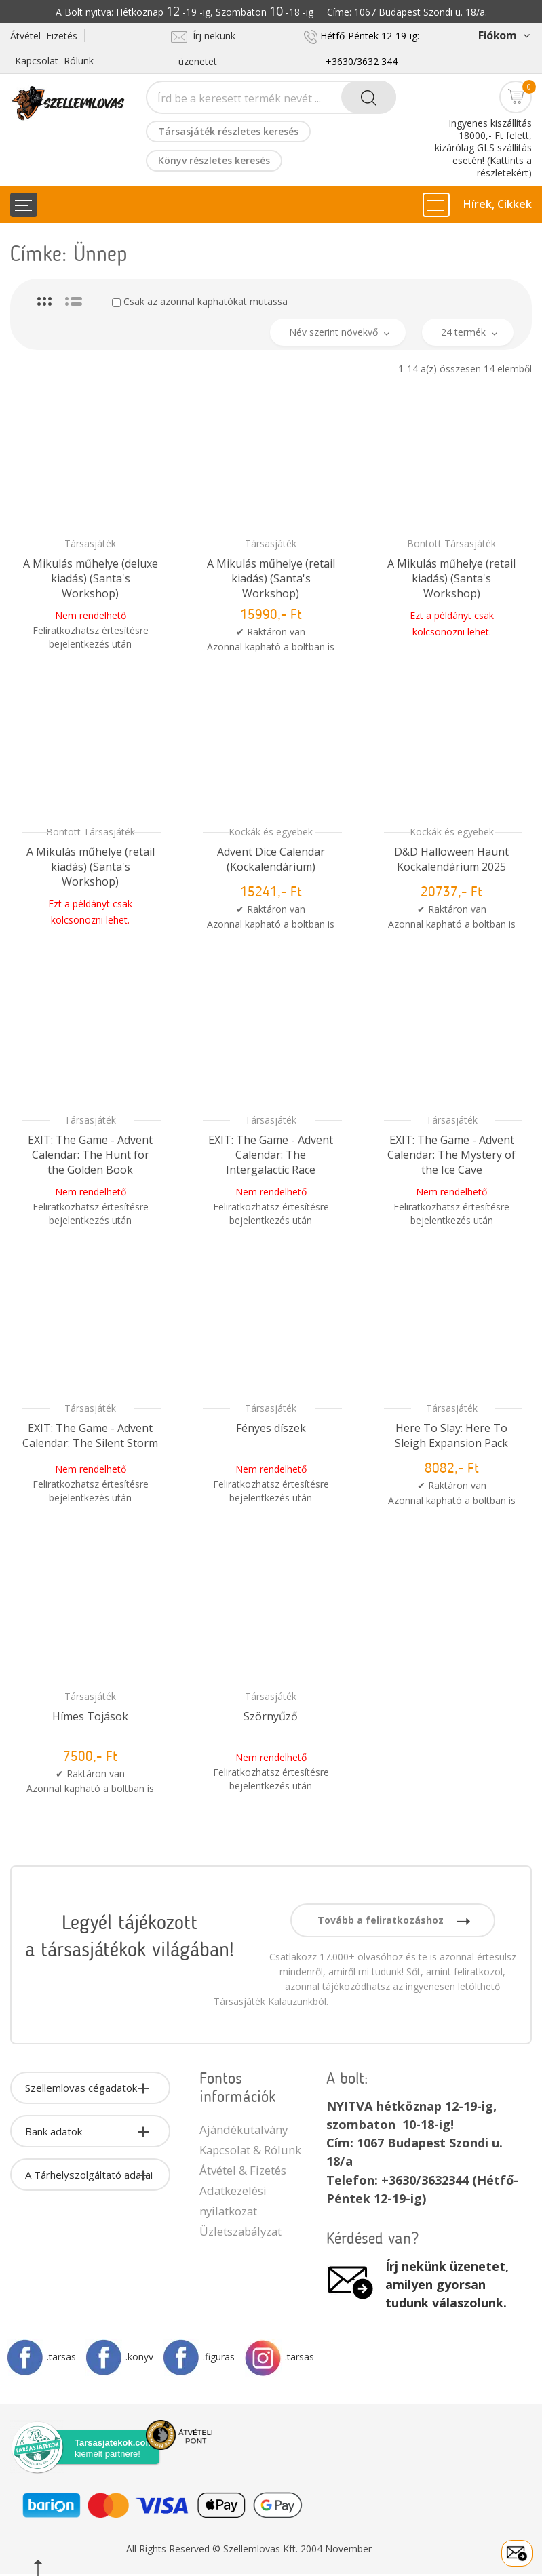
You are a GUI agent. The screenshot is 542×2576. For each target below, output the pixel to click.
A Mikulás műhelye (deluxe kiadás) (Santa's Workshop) (90, 578)
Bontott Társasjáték (451, 543)
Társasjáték (90, 543)
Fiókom (504, 35)
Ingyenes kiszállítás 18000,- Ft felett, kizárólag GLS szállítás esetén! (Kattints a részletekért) (483, 148)
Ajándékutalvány (243, 2129)
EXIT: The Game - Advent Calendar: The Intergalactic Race (270, 1154)
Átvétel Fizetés (43, 35)
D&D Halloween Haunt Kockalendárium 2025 (451, 859)
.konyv (119, 2356)
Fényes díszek (271, 1428)
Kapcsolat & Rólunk (250, 2150)
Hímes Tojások (90, 1716)
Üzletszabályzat (240, 2231)
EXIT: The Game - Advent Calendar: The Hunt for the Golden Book (90, 1154)
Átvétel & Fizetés (242, 2170)
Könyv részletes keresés (214, 160)
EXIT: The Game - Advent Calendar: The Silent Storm (90, 1435)
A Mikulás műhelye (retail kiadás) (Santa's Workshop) (271, 578)
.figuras (199, 2356)
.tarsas (41, 2356)
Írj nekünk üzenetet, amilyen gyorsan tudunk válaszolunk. (447, 2284)
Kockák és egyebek (271, 831)
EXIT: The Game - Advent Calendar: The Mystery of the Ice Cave (451, 1154)
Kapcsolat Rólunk (54, 60)
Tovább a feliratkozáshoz (393, 1920)
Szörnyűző (271, 1716)
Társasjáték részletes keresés (228, 131)
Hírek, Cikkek (497, 204)
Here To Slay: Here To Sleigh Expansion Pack (451, 1435)
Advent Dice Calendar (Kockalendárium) (271, 859)
